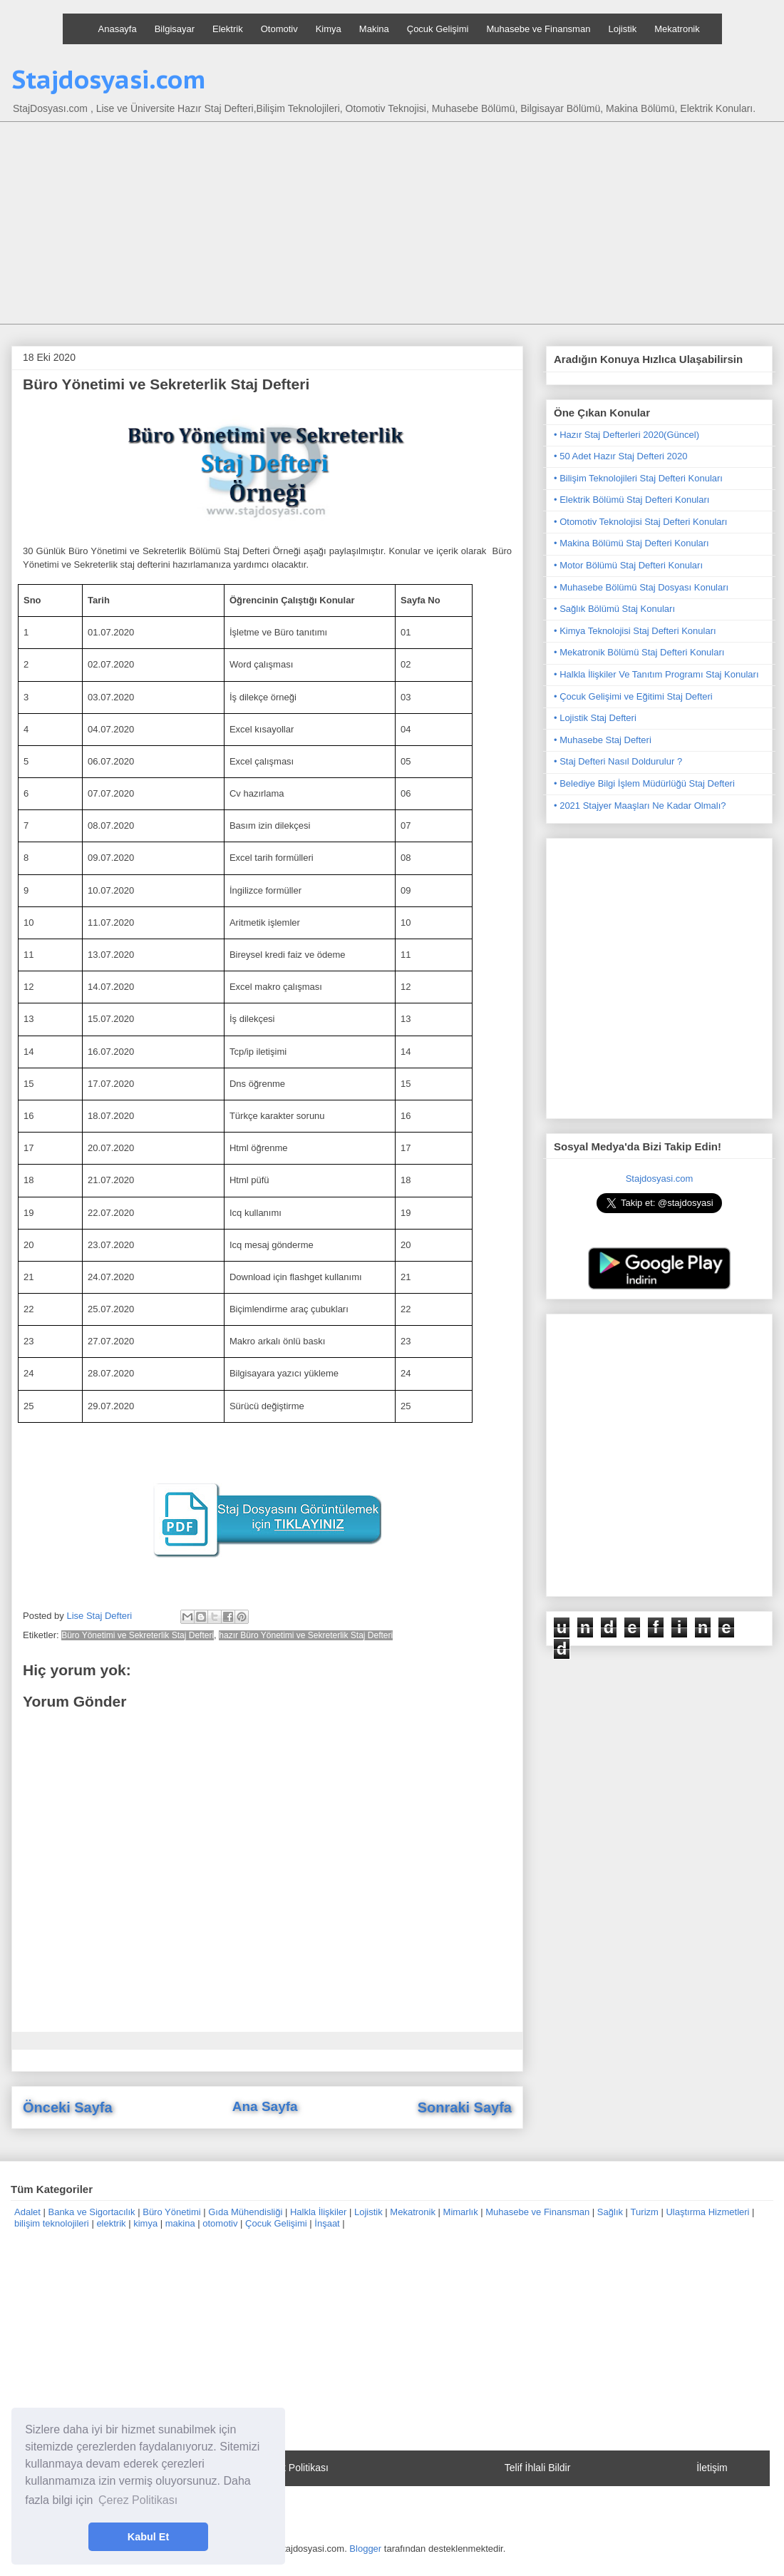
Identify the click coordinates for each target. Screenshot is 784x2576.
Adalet (27, 2212)
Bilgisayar (175, 29)
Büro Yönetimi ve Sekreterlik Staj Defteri (137, 1635)
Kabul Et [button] (148, 2536)
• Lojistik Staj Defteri (595, 717)
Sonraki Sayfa (465, 2107)
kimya (145, 2223)
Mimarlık (460, 2212)
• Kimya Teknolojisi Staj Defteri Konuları (635, 630)
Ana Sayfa (265, 2106)
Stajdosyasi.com (108, 79)
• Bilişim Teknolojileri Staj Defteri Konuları (638, 478)
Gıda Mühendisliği (245, 2212)
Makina (374, 29)
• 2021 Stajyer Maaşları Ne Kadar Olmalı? (640, 805)
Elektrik (227, 29)
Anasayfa (117, 29)
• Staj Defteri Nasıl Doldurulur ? (618, 761)
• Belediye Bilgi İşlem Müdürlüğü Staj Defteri (644, 783)
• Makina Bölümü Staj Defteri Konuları (631, 543)
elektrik (110, 2223)
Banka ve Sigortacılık (91, 2212)
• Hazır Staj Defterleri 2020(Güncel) (626, 434)
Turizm (645, 2212)
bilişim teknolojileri (51, 2223)
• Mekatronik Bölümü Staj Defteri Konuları (639, 652)
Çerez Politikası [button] (137, 2500)
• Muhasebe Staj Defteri (602, 740)
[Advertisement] (403, 224)
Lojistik (622, 29)
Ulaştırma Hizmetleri (707, 2212)
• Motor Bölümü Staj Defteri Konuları (628, 565)
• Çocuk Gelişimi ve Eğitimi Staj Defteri (633, 696)
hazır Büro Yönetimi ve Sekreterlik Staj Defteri (306, 1635)
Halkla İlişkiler (318, 2212)
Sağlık (610, 2212)
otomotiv (219, 2223)
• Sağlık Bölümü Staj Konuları (614, 608)
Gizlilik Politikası (293, 2467)
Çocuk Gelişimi (438, 29)
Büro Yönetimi (171, 2212)
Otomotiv (279, 29)
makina (180, 2223)
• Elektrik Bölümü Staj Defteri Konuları (631, 499)
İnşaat (326, 2223)
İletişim (712, 2467)
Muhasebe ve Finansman (538, 29)
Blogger (365, 2548)
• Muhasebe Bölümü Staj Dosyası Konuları (641, 587)
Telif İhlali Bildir (538, 2467)
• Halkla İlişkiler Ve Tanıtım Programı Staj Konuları (656, 674)
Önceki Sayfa (68, 2107)
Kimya (328, 29)
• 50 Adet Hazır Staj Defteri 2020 (620, 456)
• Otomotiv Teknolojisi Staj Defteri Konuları (640, 521)
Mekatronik (677, 29)
